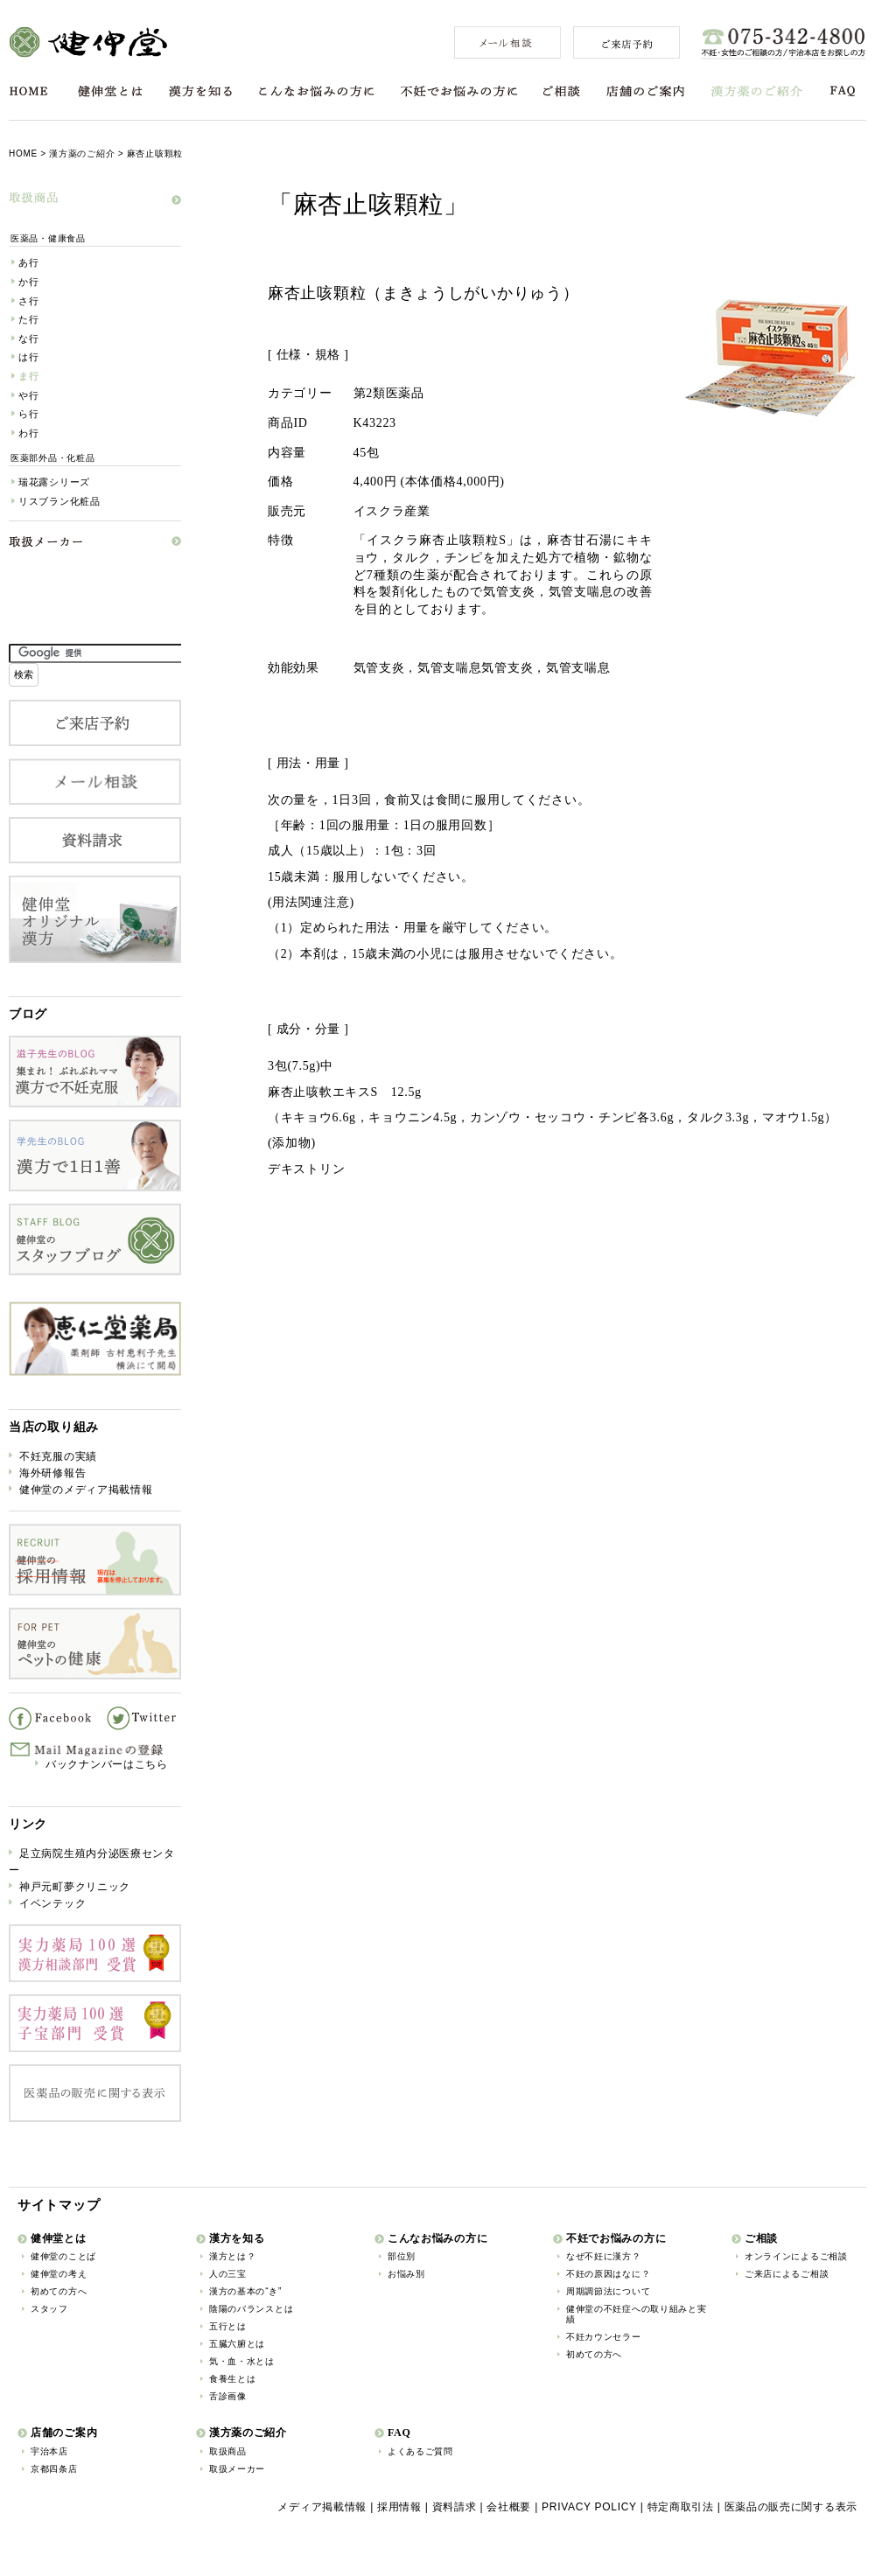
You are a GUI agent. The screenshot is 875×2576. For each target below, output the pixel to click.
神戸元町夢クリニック (74, 1887)
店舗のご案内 (645, 91)
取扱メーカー (237, 2469)
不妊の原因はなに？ (608, 2274)
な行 (28, 338)
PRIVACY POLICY (589, 2507)
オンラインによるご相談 (796, 2256)
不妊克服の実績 (58, 1456)
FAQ (843, 91)
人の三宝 (228, 2274)
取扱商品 (228, 2451)
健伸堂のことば (63, 2256)
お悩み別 (406, 2274)
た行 (28, 319)
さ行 (28, 301)
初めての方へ (59, 2291)
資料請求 (454, 2507)
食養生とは (232, 2379)
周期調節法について (608, 2291)
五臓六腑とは (237, 2344)
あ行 (28, 262)
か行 (28, 281)
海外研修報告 (52, 1473)
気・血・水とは (242, 2361)
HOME (28, 91)
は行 (28, 357)
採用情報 (399, 2507)
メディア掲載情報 (322, 2507)
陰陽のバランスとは (251, 2309)
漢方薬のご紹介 (756, 91)
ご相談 (561, 91)
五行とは (228, 2326)
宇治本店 (49, 2451)
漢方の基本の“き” (245, 2291)
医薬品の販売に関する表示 (791, 2507)
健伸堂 (88, 42)
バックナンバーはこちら (107, 1764)
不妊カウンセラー (603, 2337)
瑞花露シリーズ (54, 482)
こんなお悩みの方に (316, 91)
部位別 (402, 2256)
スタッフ (49, 2309)
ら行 (28, 413)
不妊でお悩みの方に (459, 91)
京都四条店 (54, 2469)
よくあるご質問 (420, 2451)
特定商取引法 (681, 2507)
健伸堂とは (110, 91)
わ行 (28, 433)
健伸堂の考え (59, 2274)
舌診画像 (228, 2396)
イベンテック (52, 1903)
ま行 (28, 376)
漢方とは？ (232, 2256)
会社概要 (508, 2507)
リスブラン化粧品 (59, 501)
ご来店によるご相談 (787, 2274)
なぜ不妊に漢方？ (603, 2256)
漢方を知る (200, 91)
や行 (28, 395)
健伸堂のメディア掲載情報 (85, 1489)
